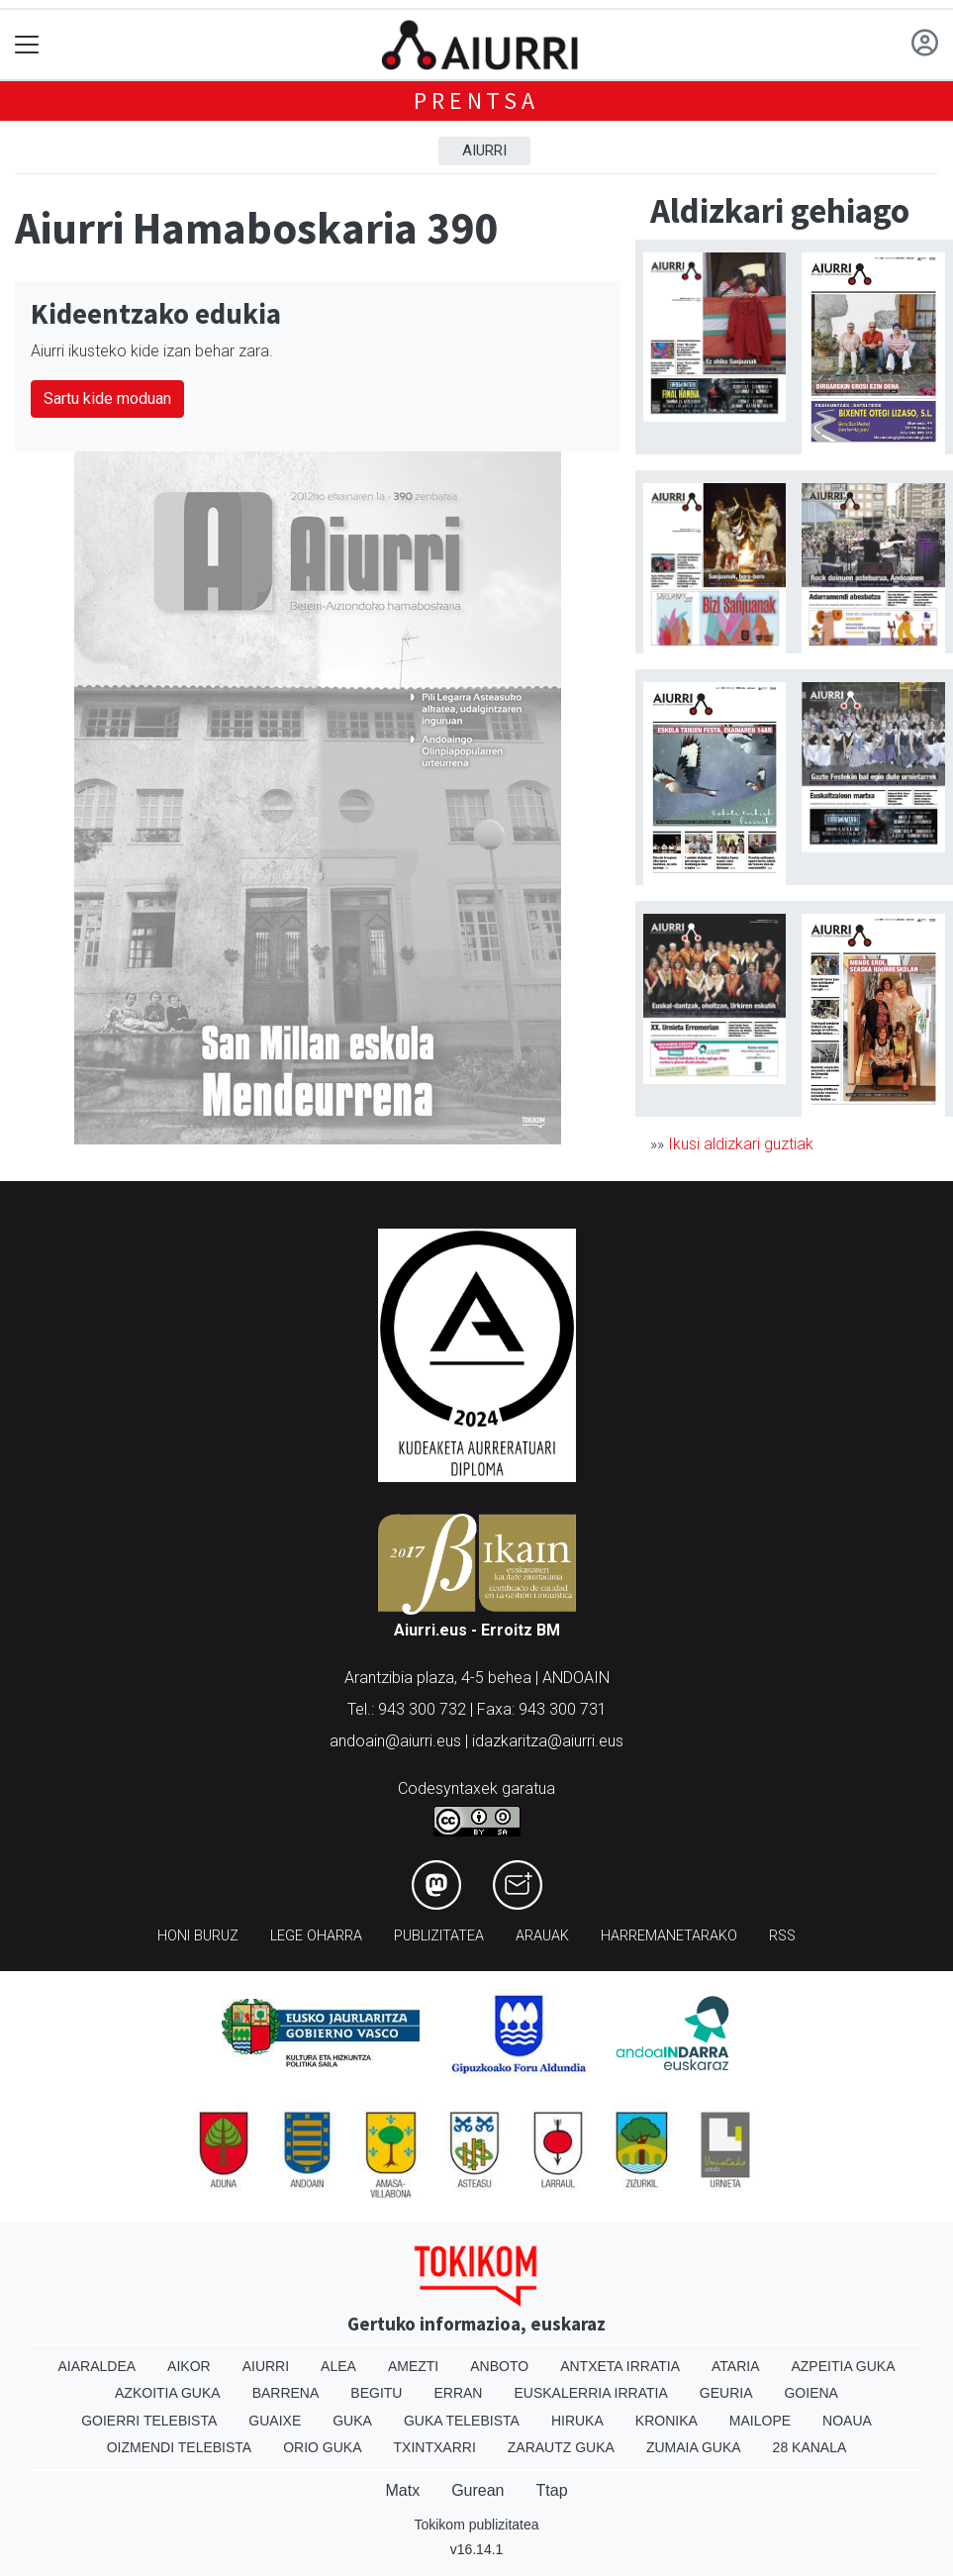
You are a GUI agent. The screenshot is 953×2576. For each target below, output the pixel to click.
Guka (352, 2420)
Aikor (189, 2366)
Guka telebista (462, 2420)
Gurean (477, 2490)
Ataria (736, 2366)
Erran (457, 2393)
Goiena (810, 2393)
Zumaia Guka (693, 2447)
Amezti (413, 2366)
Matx (402, 2490)
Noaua (847, 2420)
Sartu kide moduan (107, 398)
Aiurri (484, 150)
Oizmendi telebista (179, 2447)
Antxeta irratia (620, 2366)
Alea (338, 2366)
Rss (782, 1936)
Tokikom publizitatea (476, 2524)
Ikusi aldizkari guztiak (740, 1144)
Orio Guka (322, 2447)
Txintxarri (435, 2447)
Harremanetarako (669, 1936)
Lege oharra (316, 1936)
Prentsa (476, 100)
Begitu (376, 2393)
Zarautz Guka (561, 2447)
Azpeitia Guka (843, 2366)
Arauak (542, 1936)
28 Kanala (810, 2447)
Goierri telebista (149, 2420)
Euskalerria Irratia (590, 2393)
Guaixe (274, 2420)
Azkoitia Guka (168, 2393)
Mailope (760, 2420)
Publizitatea (439, 1936)
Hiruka (577, 2420)
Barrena (286, 2393)
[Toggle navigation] (27, 45)
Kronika (666, 2420)
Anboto (499, 2366)
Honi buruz (197, 1936)
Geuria (726, 2393)
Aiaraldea (96, 2366)
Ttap (552, 2490)
